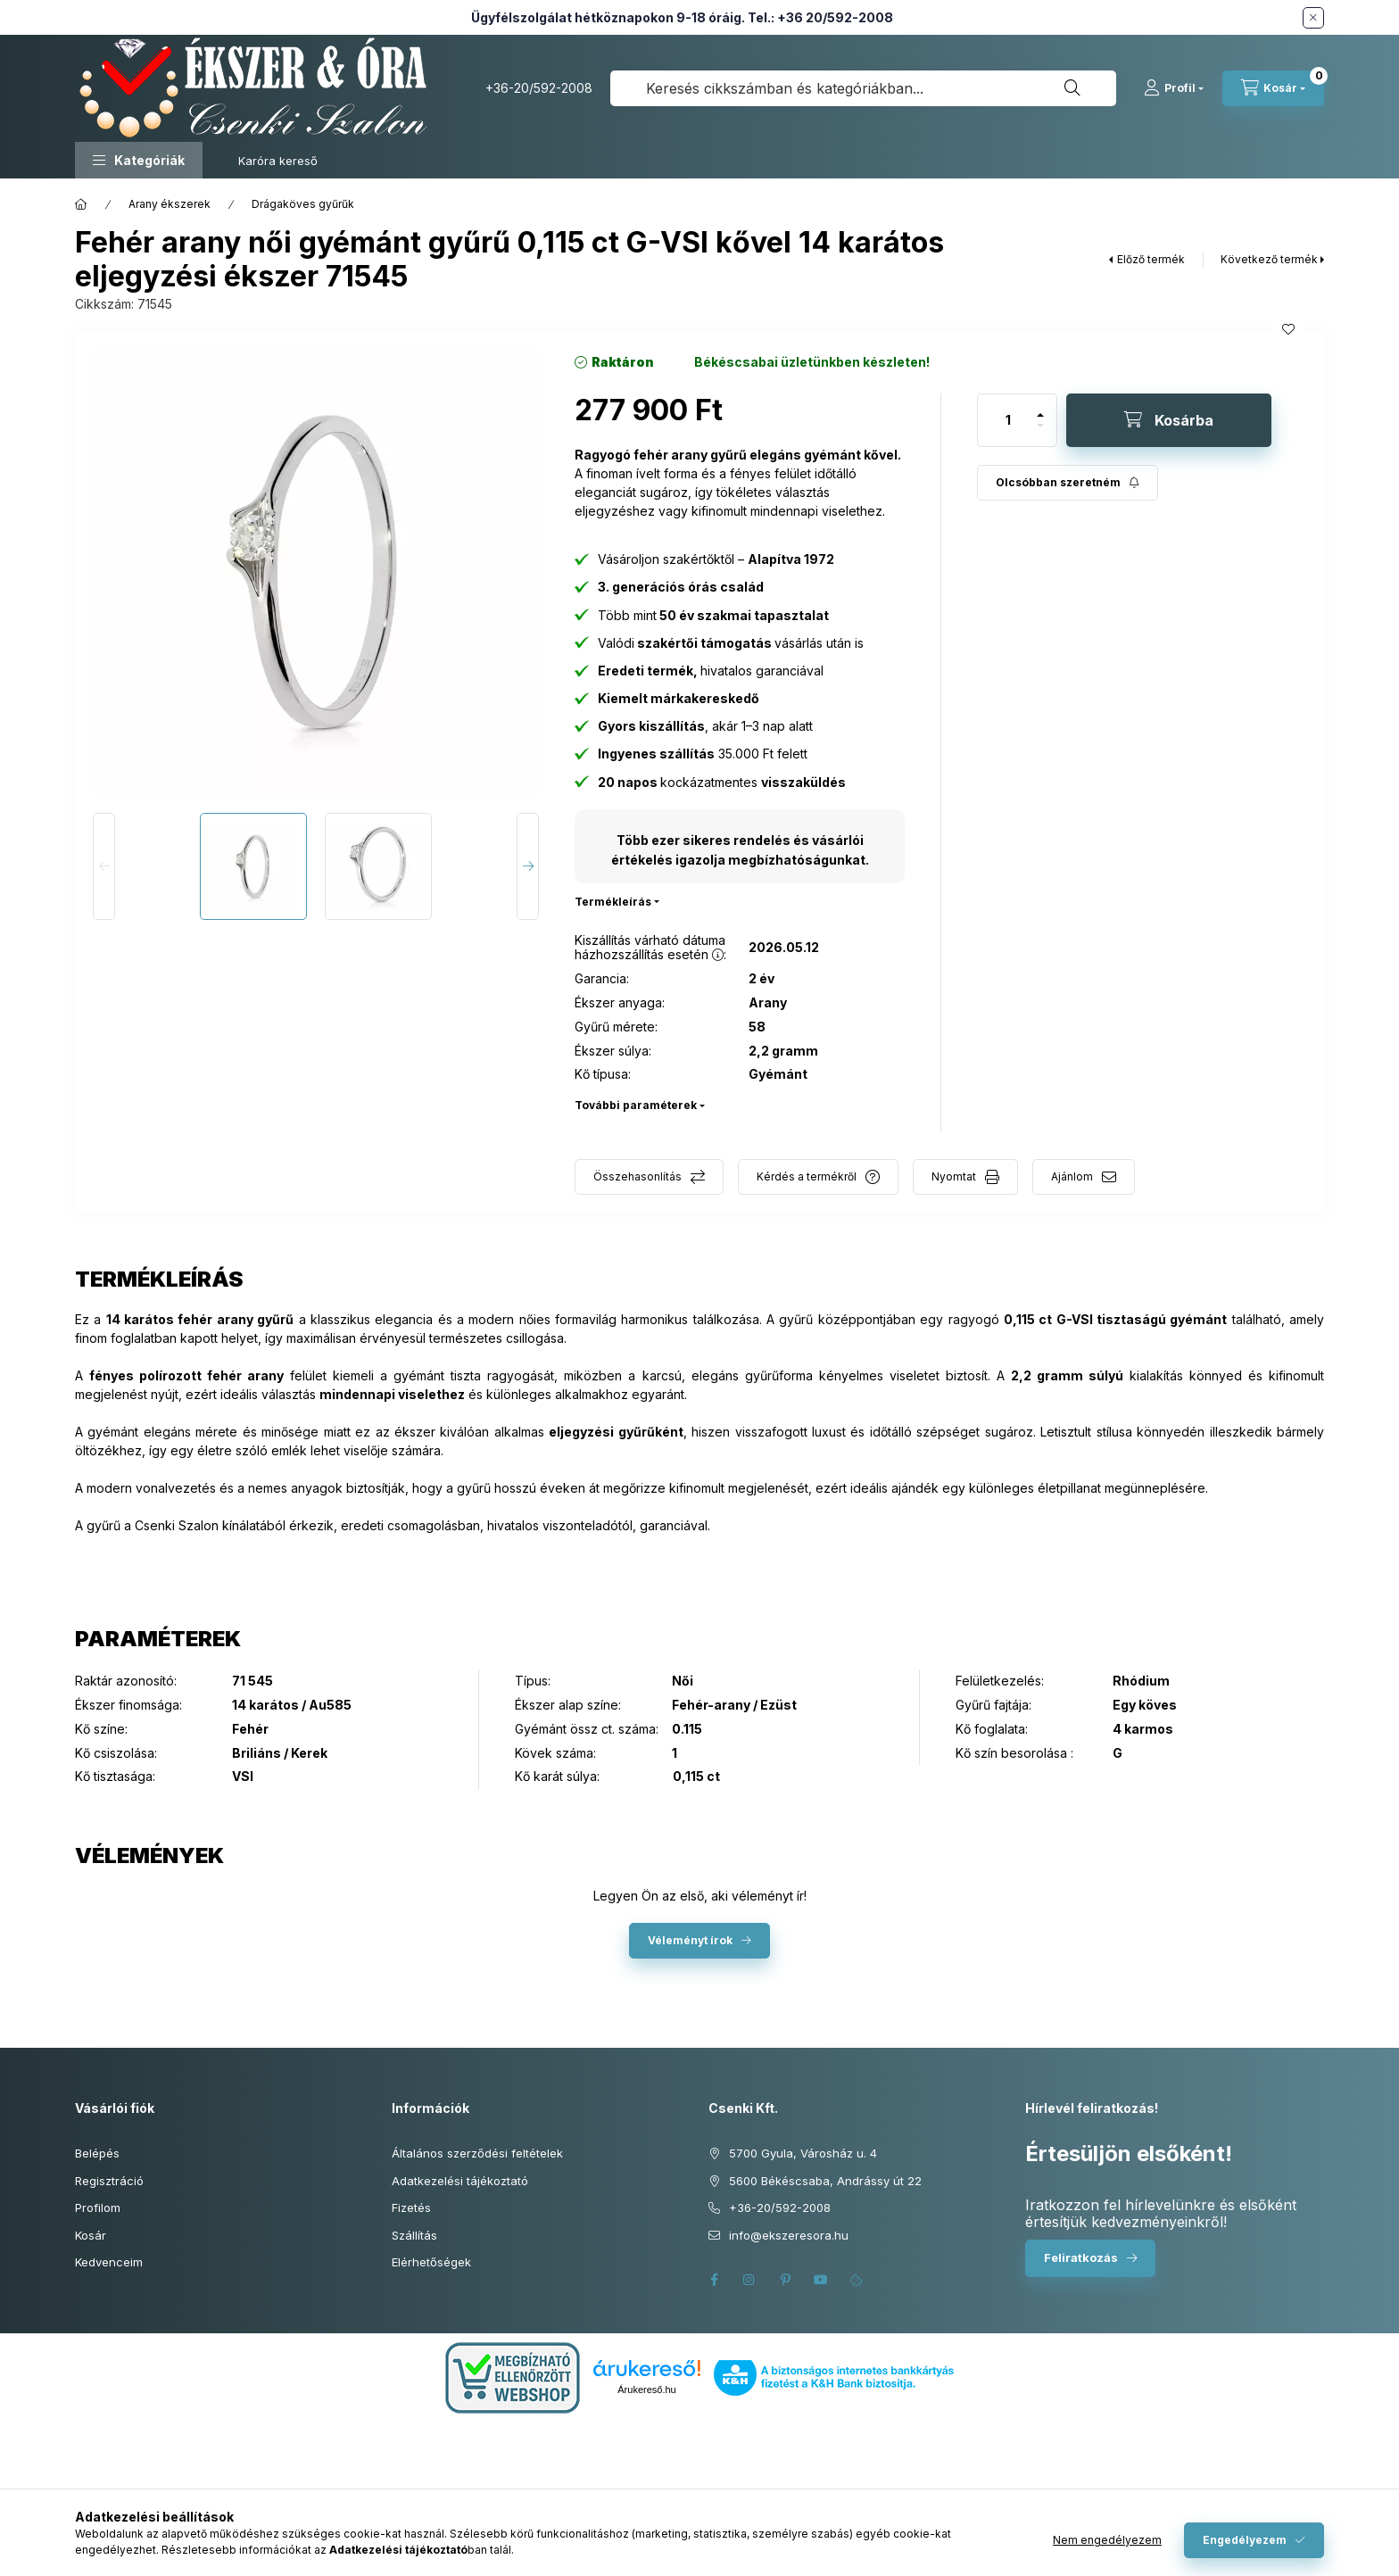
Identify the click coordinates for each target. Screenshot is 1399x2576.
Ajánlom (1072, 1176)
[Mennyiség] (1008, 420)
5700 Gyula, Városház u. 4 (803, 2153)
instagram (749, 2280)
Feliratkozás (1081, 2257)
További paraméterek (636, 1105)
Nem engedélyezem (1107, 2540)
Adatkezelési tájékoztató (460, 2181)
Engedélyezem (1245, 2540)
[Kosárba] (1168, 420)
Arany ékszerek (169, 204)
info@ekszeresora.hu (789, 2235)
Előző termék (1151, 259)
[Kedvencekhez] (1288, 329)
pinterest (785, 2280)
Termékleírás (613, 901)
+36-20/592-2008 (538, 87)
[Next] (528, 866)
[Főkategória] (81, 204)
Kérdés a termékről (807, 1176)
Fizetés (411, 2207)
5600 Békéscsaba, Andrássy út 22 (825, 2181)
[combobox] (863, 88)
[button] (139, 160)
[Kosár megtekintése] (1273, 88)
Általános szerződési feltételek (477, 2153)
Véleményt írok (690, 1940)
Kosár (90, 2235)
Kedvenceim (109, 2262)
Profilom (97, 2207)
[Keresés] (1072, 88)
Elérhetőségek (431, 2262)
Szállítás (414, 2235)
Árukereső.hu (646, 2389)
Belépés (97, 2153)
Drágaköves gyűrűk (303, 204)
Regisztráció (109, 2181)
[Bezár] (1313, 18)
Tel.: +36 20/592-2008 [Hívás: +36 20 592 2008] (820, 17)
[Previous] (104, 866)
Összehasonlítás (637, 1176)
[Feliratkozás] (1067, 483)
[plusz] (1040, 407)
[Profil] (1173, 88)
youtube (821, 2280)
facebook (714, 2280)
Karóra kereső (278, 160)
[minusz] (1040, 433)
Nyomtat (953, 1176)
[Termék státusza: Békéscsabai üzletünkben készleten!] (812, 362)
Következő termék (1269, 259)
